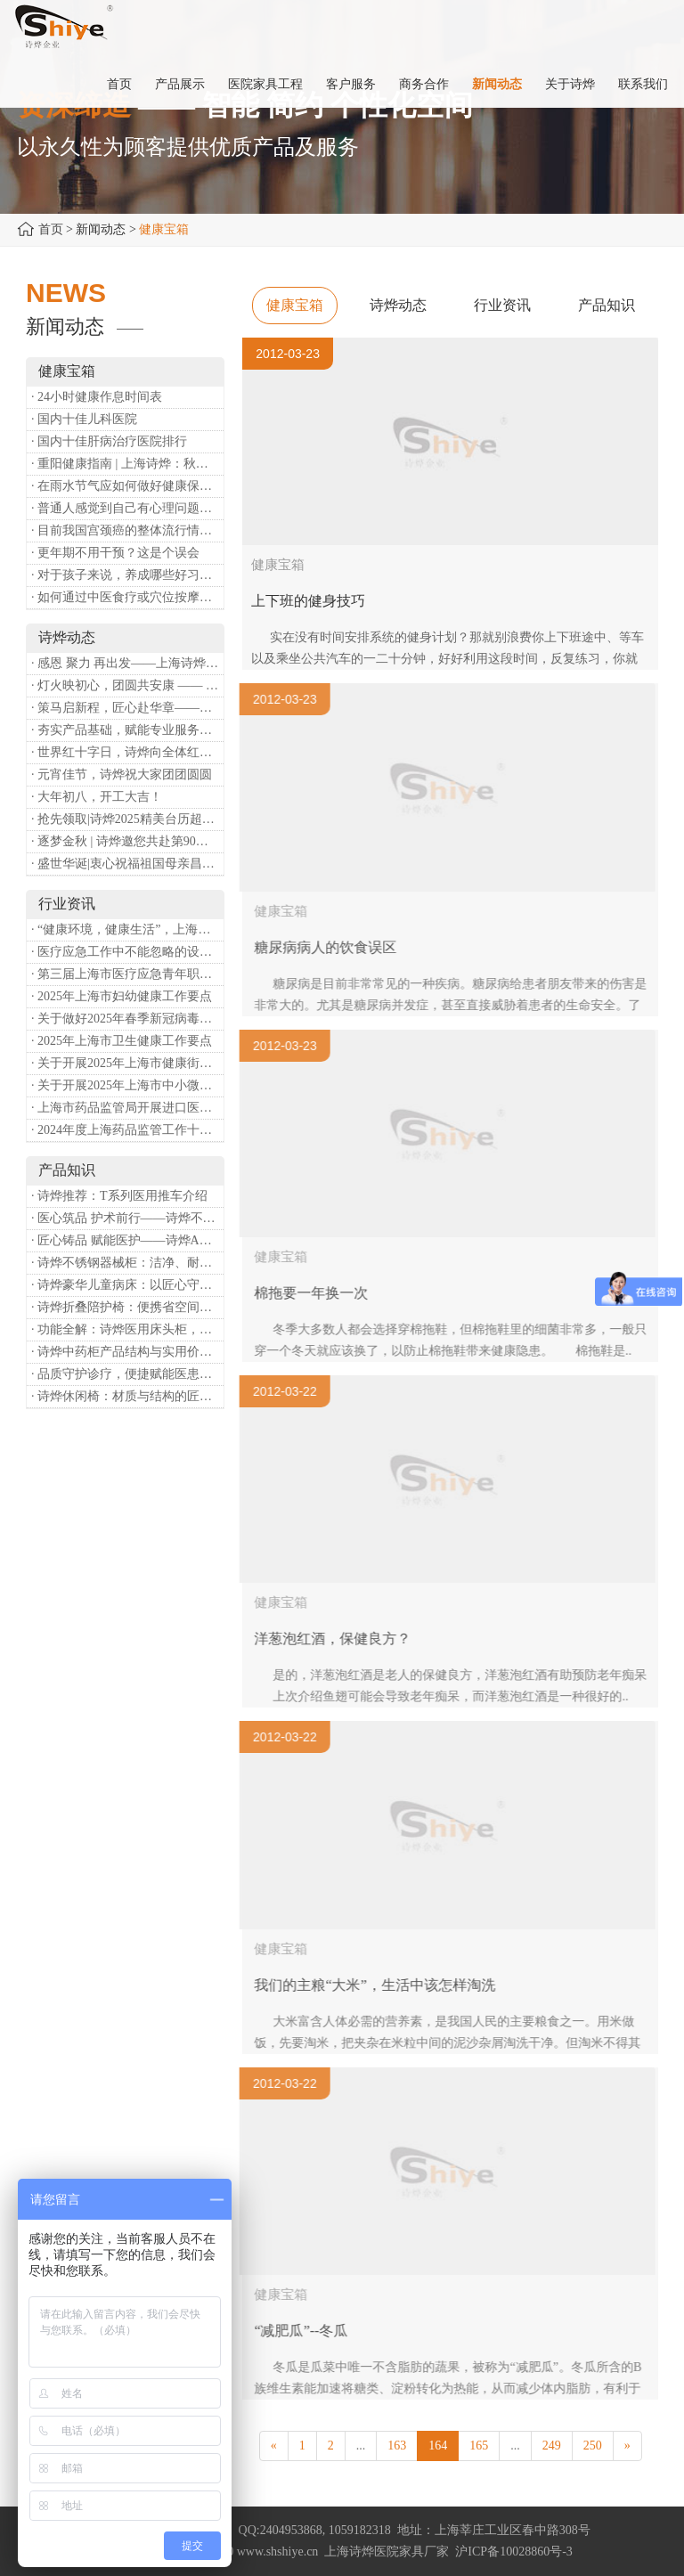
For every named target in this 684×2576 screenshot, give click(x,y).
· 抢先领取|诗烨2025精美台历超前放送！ (127, 819)
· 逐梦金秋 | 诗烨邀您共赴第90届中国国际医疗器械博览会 (127, 841)
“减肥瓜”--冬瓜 (309, 2330)
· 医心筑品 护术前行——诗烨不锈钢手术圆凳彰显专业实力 (127, 1218)
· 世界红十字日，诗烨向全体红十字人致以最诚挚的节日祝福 (127, 752)
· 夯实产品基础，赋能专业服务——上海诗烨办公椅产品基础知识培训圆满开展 (127, 730)
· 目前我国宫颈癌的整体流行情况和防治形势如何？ (127, 530)
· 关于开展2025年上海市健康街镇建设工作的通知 (127, 1063)
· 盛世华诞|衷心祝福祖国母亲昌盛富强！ (127, 863)
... (361, 2445)
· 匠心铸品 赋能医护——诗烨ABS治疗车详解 (127, 1240)
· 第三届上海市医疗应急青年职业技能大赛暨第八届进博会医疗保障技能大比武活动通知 (127, 974)
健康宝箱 (294, 305)
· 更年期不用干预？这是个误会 (115, 552)
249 (551, 2445)
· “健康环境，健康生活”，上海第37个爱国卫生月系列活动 (127, 929)
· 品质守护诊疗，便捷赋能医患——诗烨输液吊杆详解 (127, 1374)
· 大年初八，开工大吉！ (96, 796)
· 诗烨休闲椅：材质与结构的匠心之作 (127, 1396)
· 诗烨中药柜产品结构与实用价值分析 (127, 1351)
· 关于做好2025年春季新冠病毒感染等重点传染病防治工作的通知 (127, 1018)
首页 (50, 229)
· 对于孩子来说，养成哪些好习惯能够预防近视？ (127, 575)
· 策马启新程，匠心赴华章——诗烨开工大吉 (127, 707)
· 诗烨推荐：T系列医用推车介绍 (119, 1195)
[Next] (627, 2446)
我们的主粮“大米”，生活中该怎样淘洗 (383, 1985)
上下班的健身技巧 (308, 600)
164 (437, 2445)
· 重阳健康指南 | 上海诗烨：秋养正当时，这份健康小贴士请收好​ (127, 463)
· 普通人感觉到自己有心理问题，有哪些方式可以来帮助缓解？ (127, 508)
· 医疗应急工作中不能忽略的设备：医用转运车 (127, 951)
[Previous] (274, 2446)
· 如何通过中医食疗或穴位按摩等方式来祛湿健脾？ (127, 597)
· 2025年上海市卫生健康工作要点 (121, 1041)
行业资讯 (502, 305)
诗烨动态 (398, 305)
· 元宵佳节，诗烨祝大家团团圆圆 (121, 774)
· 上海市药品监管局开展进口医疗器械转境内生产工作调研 (127, 1107)
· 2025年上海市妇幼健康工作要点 (121, 996)
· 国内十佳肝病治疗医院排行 (109, 441)
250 (592, 2445)
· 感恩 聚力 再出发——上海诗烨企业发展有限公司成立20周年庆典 (127, 663)
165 (478, 2445)
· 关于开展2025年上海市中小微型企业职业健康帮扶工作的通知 (127, 1085)
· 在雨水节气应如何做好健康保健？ (127, 486)
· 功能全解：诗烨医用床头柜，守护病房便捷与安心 (127, 1329)
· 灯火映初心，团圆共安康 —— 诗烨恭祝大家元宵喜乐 (127, 685)
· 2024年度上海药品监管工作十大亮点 (127, 1130)
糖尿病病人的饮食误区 (334, 947)
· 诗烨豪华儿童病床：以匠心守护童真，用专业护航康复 (127, 1285)
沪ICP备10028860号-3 (513, 2551)
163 (396, 2445)
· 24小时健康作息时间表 (96, 397)
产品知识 (606, 305)
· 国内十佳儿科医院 (84, 419)
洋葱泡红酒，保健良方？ (341, 1638)
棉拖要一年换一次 (320, 1292)
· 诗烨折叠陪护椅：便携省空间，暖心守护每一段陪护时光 (127, 1307)
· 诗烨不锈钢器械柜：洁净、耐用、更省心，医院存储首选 (127, 1262)
